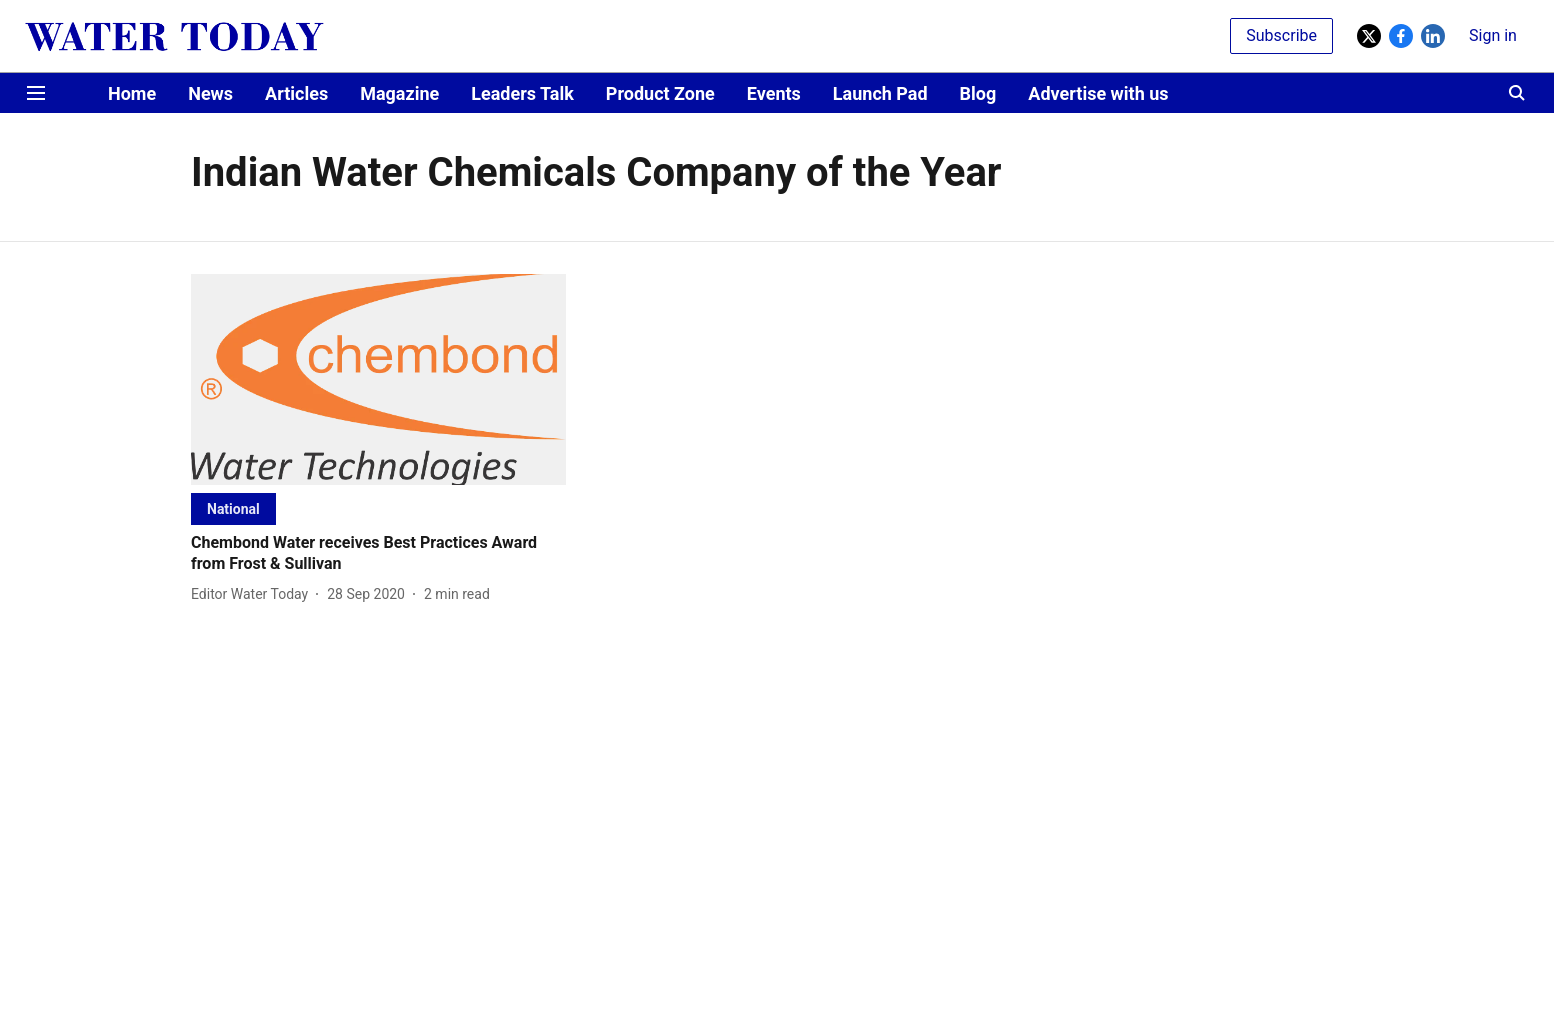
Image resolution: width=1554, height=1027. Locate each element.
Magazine (399, 93)
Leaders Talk (522, 93)
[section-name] (233, 508)
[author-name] (253, 594)
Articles (296, 93)
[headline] (378, 554)
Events (774, 93)
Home (132, 93)
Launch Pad (880, 93)
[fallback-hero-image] (378, 379)
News (210, 93)
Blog (978, 93)
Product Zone (660, 93)
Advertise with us (1098, 93)
